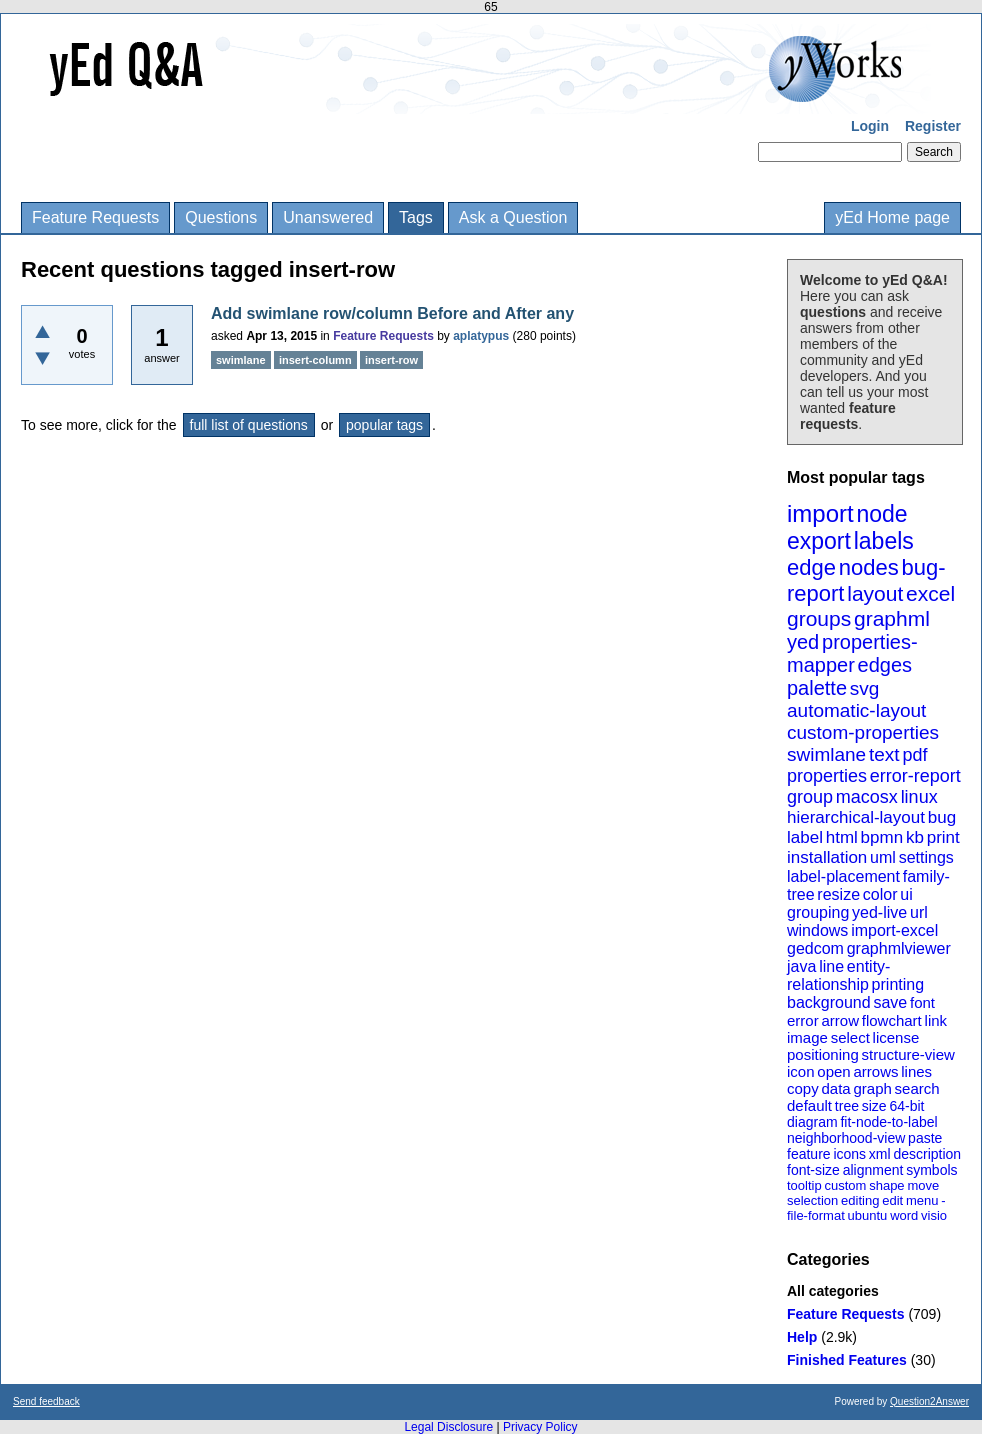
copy (803, 1088)
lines (916, 1071)
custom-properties (863, 732)
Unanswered (328, 217)
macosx (867, 797)
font (922, 1002)
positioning (823, 1054)
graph (872, 1088)
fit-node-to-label (888, 1122)
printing (898, 984)
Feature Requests (95, 217)
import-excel (894, 930)
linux (919, 797)
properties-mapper (852, 653)
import (820, 513)
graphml (892, 618)
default (809, 1105)
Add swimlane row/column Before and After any (392, 313)
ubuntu (868, 1215)
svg (865, 688)
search (917, 1088)
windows (817, 930)
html (842, 837)
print (943, 837)
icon (801, 1071)
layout (875, 593)
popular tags (384, 425)
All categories (833, 1291)
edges (885, 665)
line (831, 966)
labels (884, 541)
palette (817, 688)
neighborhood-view (846, 1138)
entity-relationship (838, 975)
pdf (914, 755)
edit (892, 1200)
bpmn (882, 837)
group (810, 797)
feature (809, 1154)
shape (886, 1185)
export (819, 541)
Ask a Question (513, 217)
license (896, 1037)
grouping (818, 912)
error (803, 1020)
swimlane (826, 754)
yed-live (879, 912)
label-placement (843, 876)
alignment (873, 1170)
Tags (416, 217)
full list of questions (249, 425)
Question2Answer (929, 1401)
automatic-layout (856, 710)
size (874, 1106)
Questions (221, 217)
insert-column (315, 360)
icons (849, 1154)
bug (942, 817)
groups (819, 618)
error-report (915, 776)
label (805, 837)
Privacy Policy (540, 1427)
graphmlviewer (899, 948)
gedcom (815, 948)
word (904, 1215)
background (829, 1002)
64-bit (906, 1106)
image (807, 1037)
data (835, 1088)
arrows (875, 1071)
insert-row (391, 360)
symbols (931, 1170)
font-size (813, 1170)
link (936, 1020)
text (884, 754)
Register (933, 126)
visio (934, 1215)
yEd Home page (892, 217)
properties (827, 776)
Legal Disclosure (448, 1427)
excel (930, 593)
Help (802, 1337)
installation (827, 857)
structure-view (908, 1054)
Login (870, 126)
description (927, 1154)
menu (922, 1200)
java (801, 966)
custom (845, 1185)
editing (860, 1200)
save (890, 1002)
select (850, 1037)
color (880, 894)
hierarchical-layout (856, 817)
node (881, 514)
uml (883, 857)
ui (906, 894)
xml (880, 1154)
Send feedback (46, 1401)
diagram (812, 1122)
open (833, 1071)
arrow (840, 1020)
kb (915, 837)
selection (812, 1200)
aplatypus (481, 336)
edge (811, 567)
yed (803, 642)
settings (926, 857)
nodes (869, 567)
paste (925, 1138)
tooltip (804, 1185)
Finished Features (847, 1360)
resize (838, 894)
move (923, 1185)
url (919, 912)
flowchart (892, 1020)
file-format (816, 1215)
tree (847, 1106)
